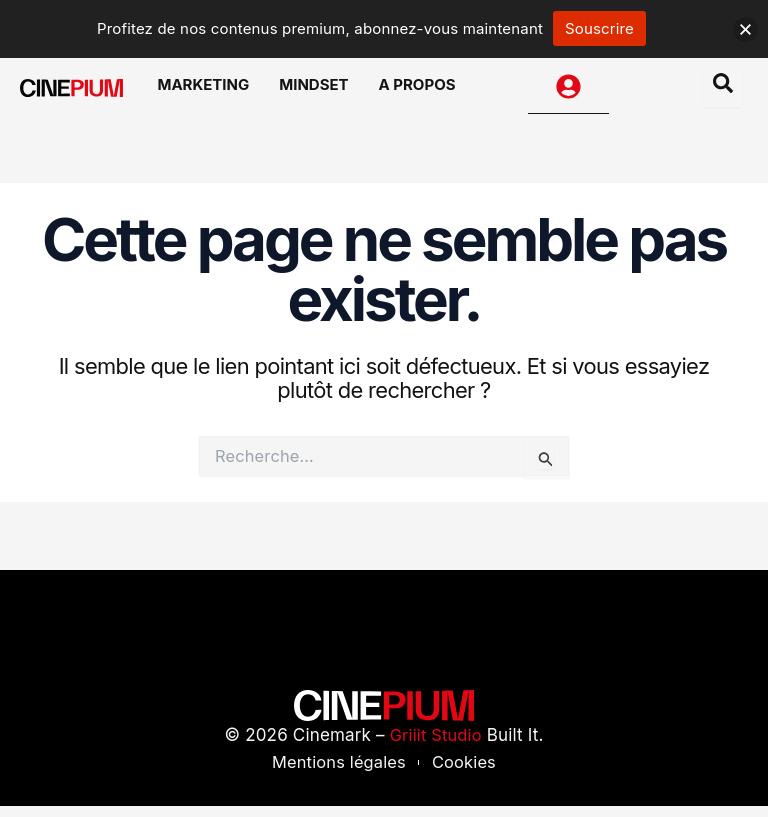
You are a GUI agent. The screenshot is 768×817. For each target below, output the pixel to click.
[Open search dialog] (723, 92)
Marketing (218, 91)
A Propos (412, 91)
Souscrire (599, 28)
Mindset (318, 91)
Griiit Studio (435, 745)
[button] (745, 29)
